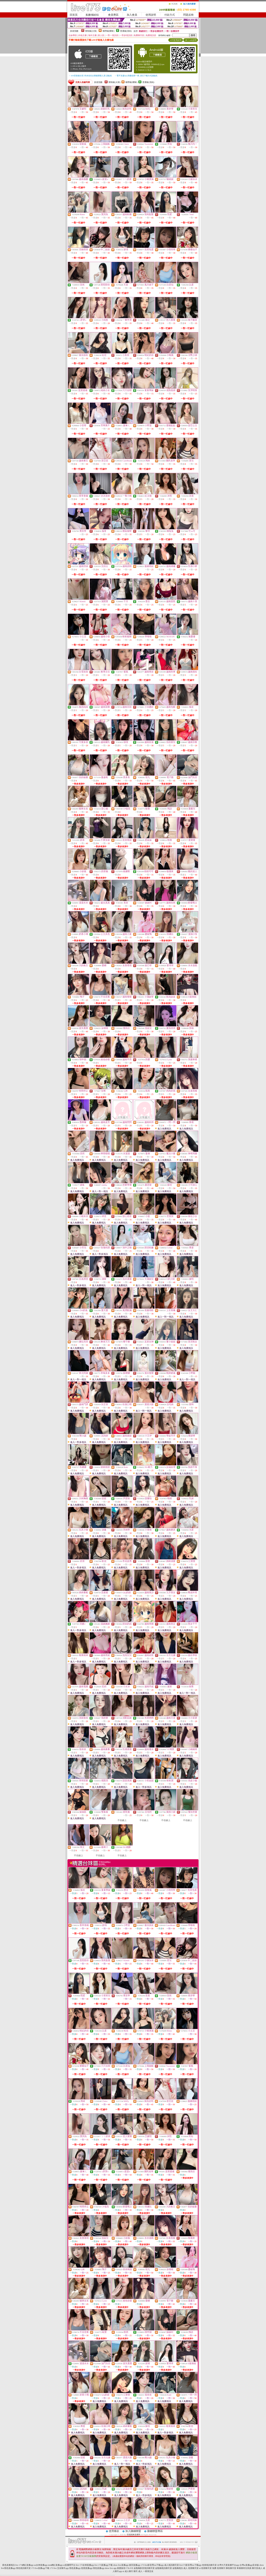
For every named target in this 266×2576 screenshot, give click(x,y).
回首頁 (74, 14)
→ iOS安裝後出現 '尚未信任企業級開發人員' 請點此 (90, 76)
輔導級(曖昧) (109, 31)
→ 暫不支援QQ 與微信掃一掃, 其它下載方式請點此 (135, 76)
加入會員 (132, 14)
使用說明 (151, 14)
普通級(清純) (126, 31)
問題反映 (188, 14)
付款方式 (169, 14)
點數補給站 (92, 14)
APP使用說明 (175, 40)
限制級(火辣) (91, 31)
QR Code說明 (191, 40)
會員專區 (113, 14)
